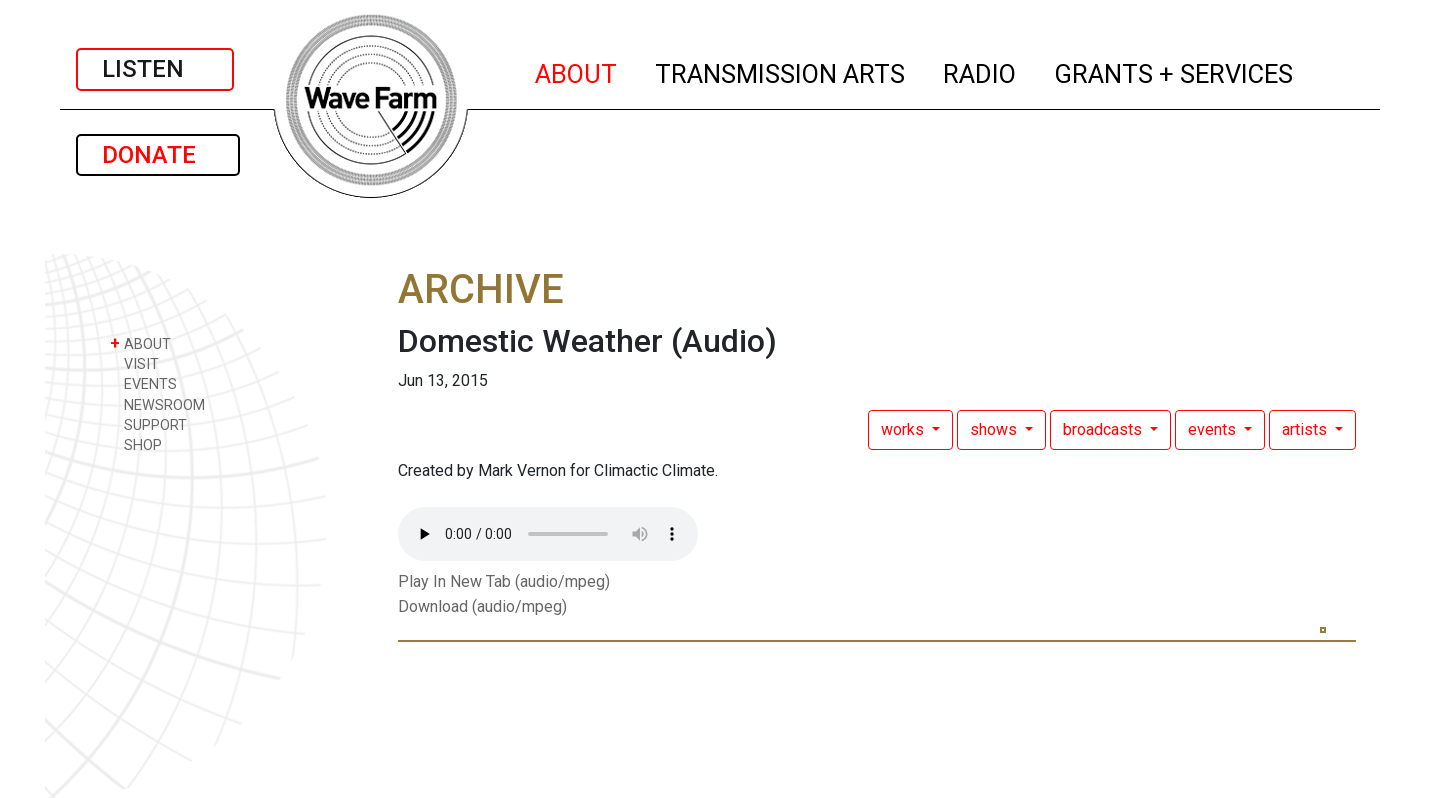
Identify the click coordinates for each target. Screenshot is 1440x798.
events (1214, 429)
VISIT (134, 363)
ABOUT (577, 71)
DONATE (158, 155)
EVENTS (143, 383)
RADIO (980, 71)
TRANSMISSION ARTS (781, 71)
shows (995, 429)
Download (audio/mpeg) (482, 606)
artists (1306, 429)
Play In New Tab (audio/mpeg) (504, 581)
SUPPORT (148, 424)
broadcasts (1104, 429)
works (904, 429)
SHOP (136, 444)
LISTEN (155, 69)
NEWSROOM (157, 404)
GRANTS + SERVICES (1174, 71)
